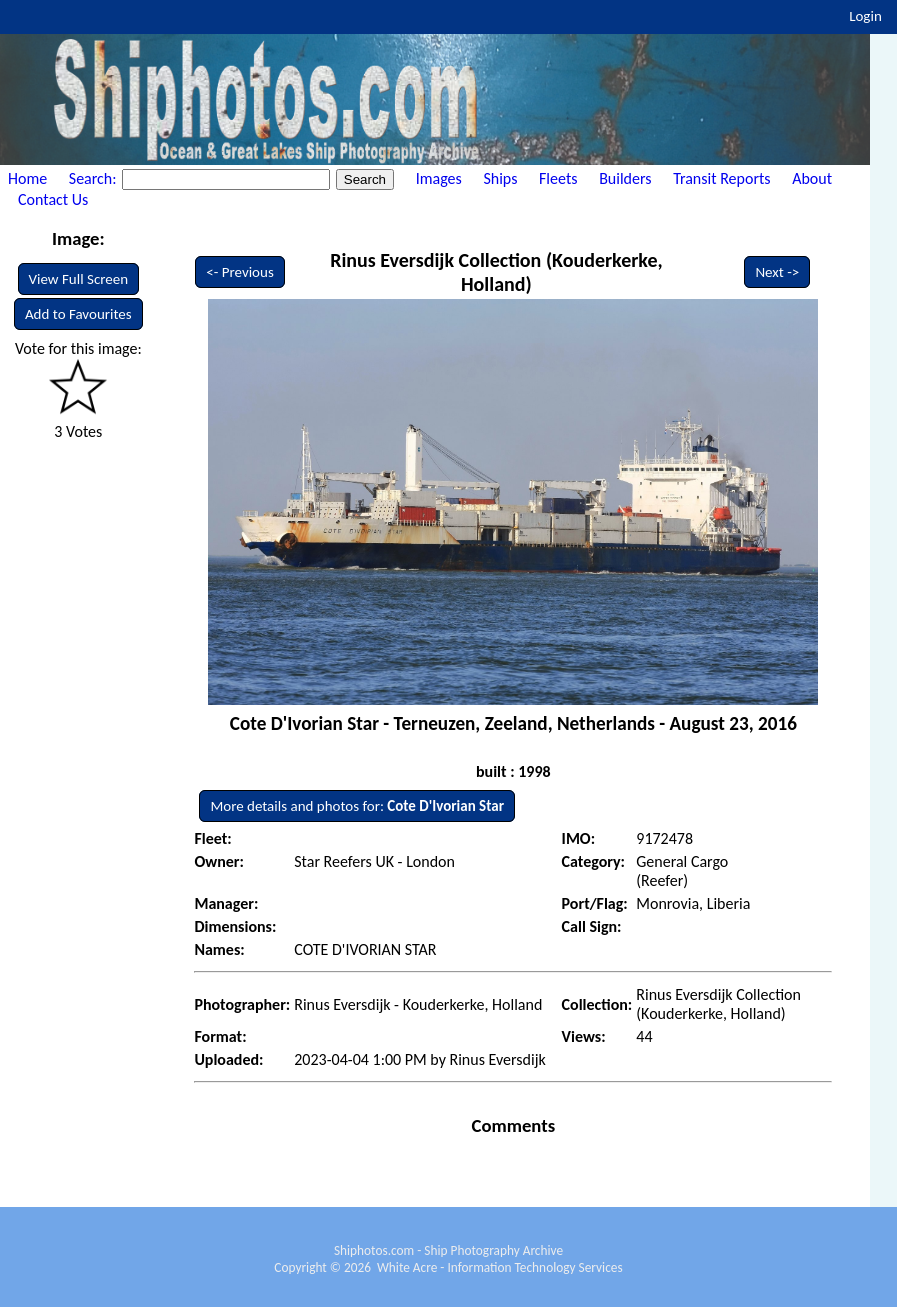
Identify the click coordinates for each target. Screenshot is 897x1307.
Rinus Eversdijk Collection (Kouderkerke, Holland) (496, 272)
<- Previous (240, 272)
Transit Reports (721, 178)
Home (27, 178)
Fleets (558, 178)
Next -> (777, 272)
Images (439, 178)
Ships (500, 178)
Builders (625, 178)
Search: (94, 178)
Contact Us (53, 199)
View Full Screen (79, 279)
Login (865, 16)
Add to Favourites (78, 314)
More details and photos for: (357, 806)
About (812, 178)
